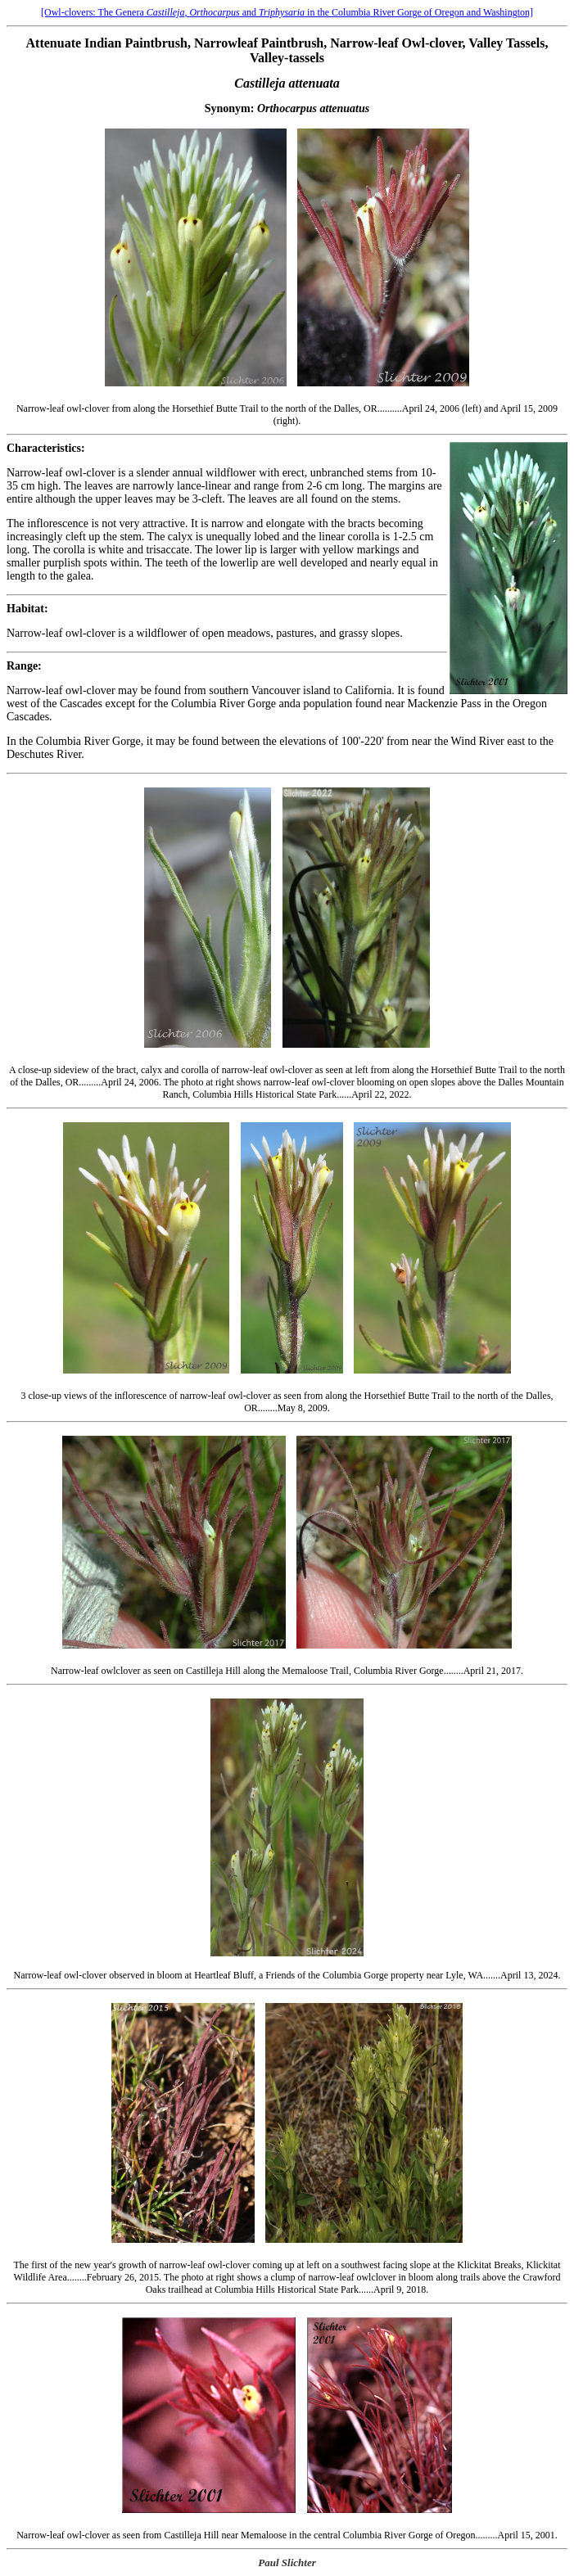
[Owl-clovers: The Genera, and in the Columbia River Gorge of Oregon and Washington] (287, 12)
